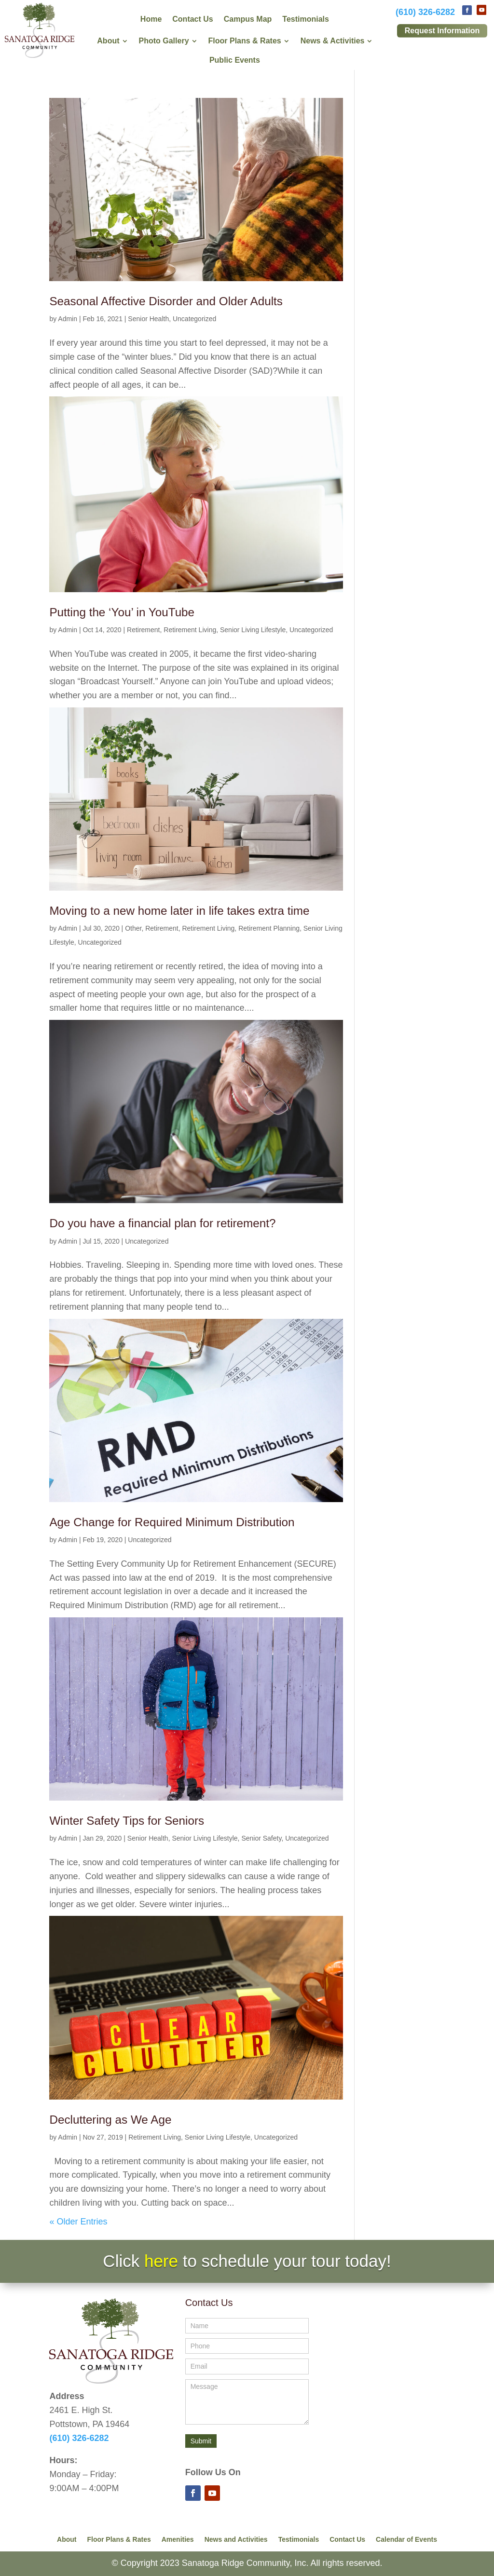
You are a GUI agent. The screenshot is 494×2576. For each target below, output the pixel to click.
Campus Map (248, 19)
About (66, 2539)
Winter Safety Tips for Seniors (126, 1820)
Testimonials (305, 19)
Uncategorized (194, 319)
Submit (201, 2441)
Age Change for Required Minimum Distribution (171, 1522)
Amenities (178, 2539)
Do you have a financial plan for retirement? (162, 1223)
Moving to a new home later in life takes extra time (179, 910)
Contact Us (192, 19)
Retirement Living (190, 630)
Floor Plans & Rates (119, 2539)
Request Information (442, 31)
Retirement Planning (269, 928)
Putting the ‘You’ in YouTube (121, 612)
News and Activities (236, 2539)
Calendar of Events (406, 2539)
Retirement (143, 630)
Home (151, 19)
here (161, 2260)
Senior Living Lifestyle (253, 630)
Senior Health (148, 319)
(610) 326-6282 (425, 12)
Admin (67, 319)
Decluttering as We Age (110, 2119)
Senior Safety (261, 1838)
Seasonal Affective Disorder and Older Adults (165, 301)
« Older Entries (78, 2221)
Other (133, 928)
